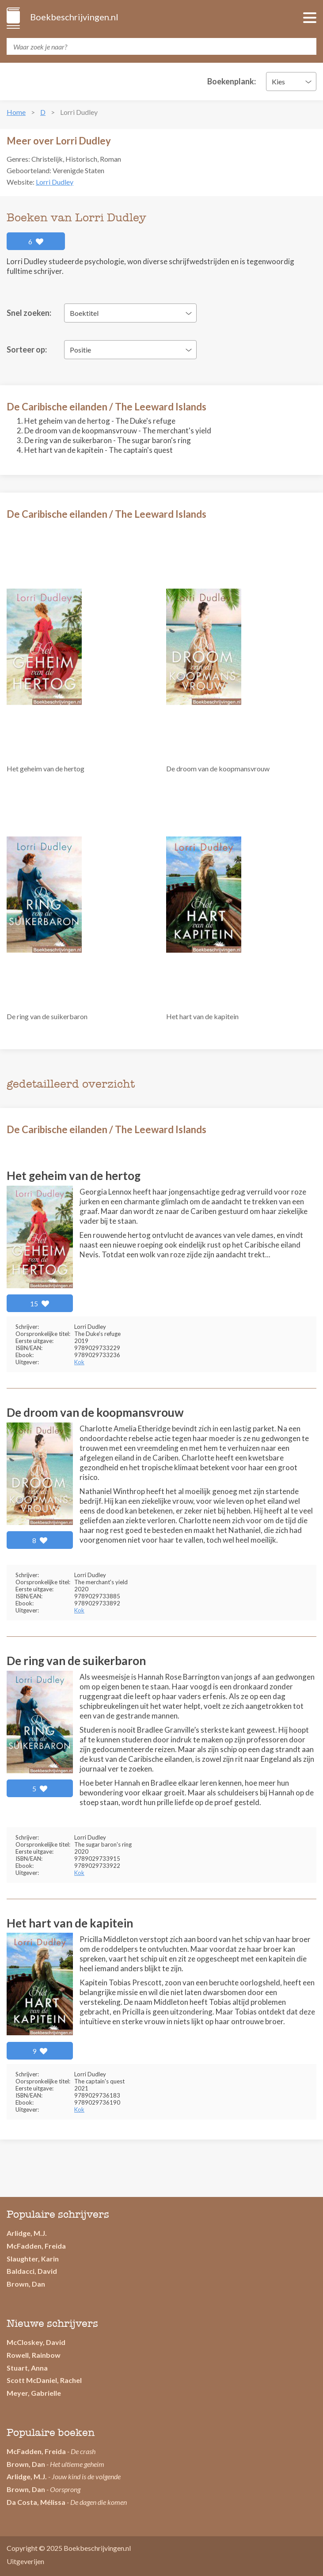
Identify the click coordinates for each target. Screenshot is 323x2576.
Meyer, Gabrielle (34, 2393)
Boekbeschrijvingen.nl (73, 16)
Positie (80, 349)
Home (16, 112)
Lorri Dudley (54, 182)
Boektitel (84, 313)
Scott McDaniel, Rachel (44, 2380)
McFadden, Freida (36, 2246)
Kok (79, 1362)
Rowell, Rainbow (34, 2355)
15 (39, 1303)
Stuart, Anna (27, 2368)
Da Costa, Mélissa (36, 2502)
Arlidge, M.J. (27, 2233)
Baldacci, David (32, 2271)
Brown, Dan (26, 2284)
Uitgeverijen (25, 2561)
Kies (278, 81)
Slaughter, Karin (33, 2258)
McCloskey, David (36, 2342)
